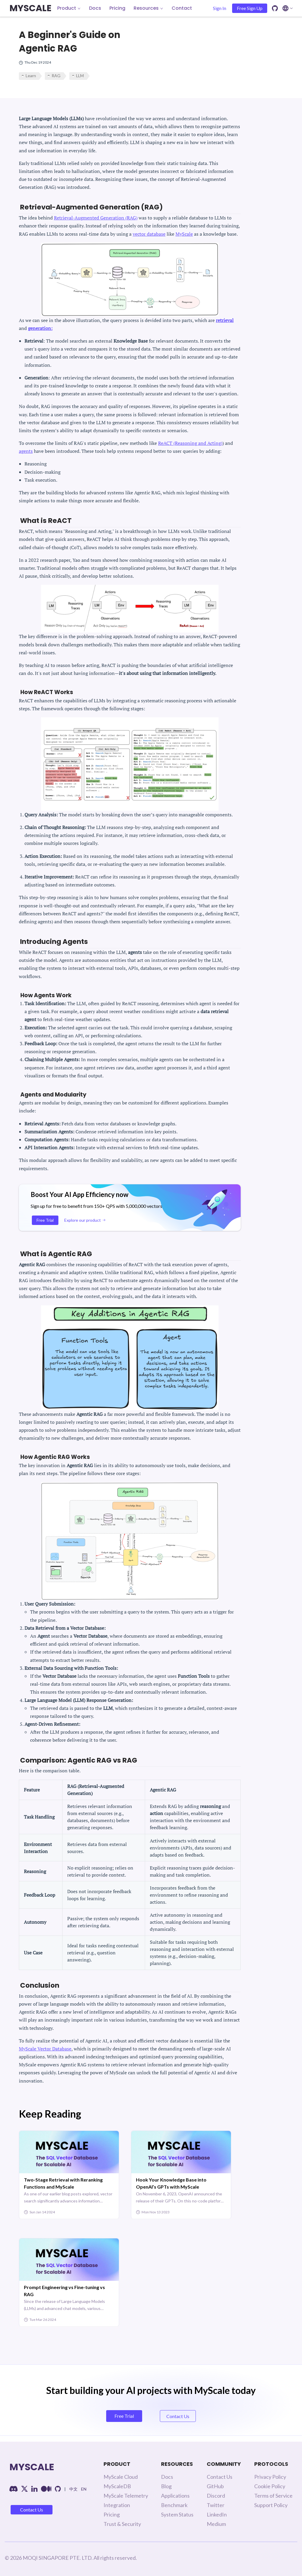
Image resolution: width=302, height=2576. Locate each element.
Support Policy (271, 2505)
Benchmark (174, 2505)
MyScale (184, 234)
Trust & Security (122, 2524)
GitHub (215, 2486)
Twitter (215, 2505)
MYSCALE (30, 8)
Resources (148, 8)
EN (83, 2488)
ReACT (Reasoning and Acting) (190, 443)
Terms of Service (273, 2496)
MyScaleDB (117, 2486)
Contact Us (31, 2509)
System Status (177, 2514)
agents (26, 451)
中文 (73, 2488)
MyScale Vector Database (45, 2048)
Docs (95, 8)
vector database (149, 234)
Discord (216, 2496)
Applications (175, 2496)
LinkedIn (217, 2514)
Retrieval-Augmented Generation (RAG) (95, 217)
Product (69, 8)
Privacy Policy (270, 2477)
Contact (182, 8)
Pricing (117, 8)
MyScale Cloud (121, 2477)
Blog (166, 2486)
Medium (216, 2524)
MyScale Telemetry (126, 2496)
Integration (117, 2505)
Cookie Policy (269, 2486)
